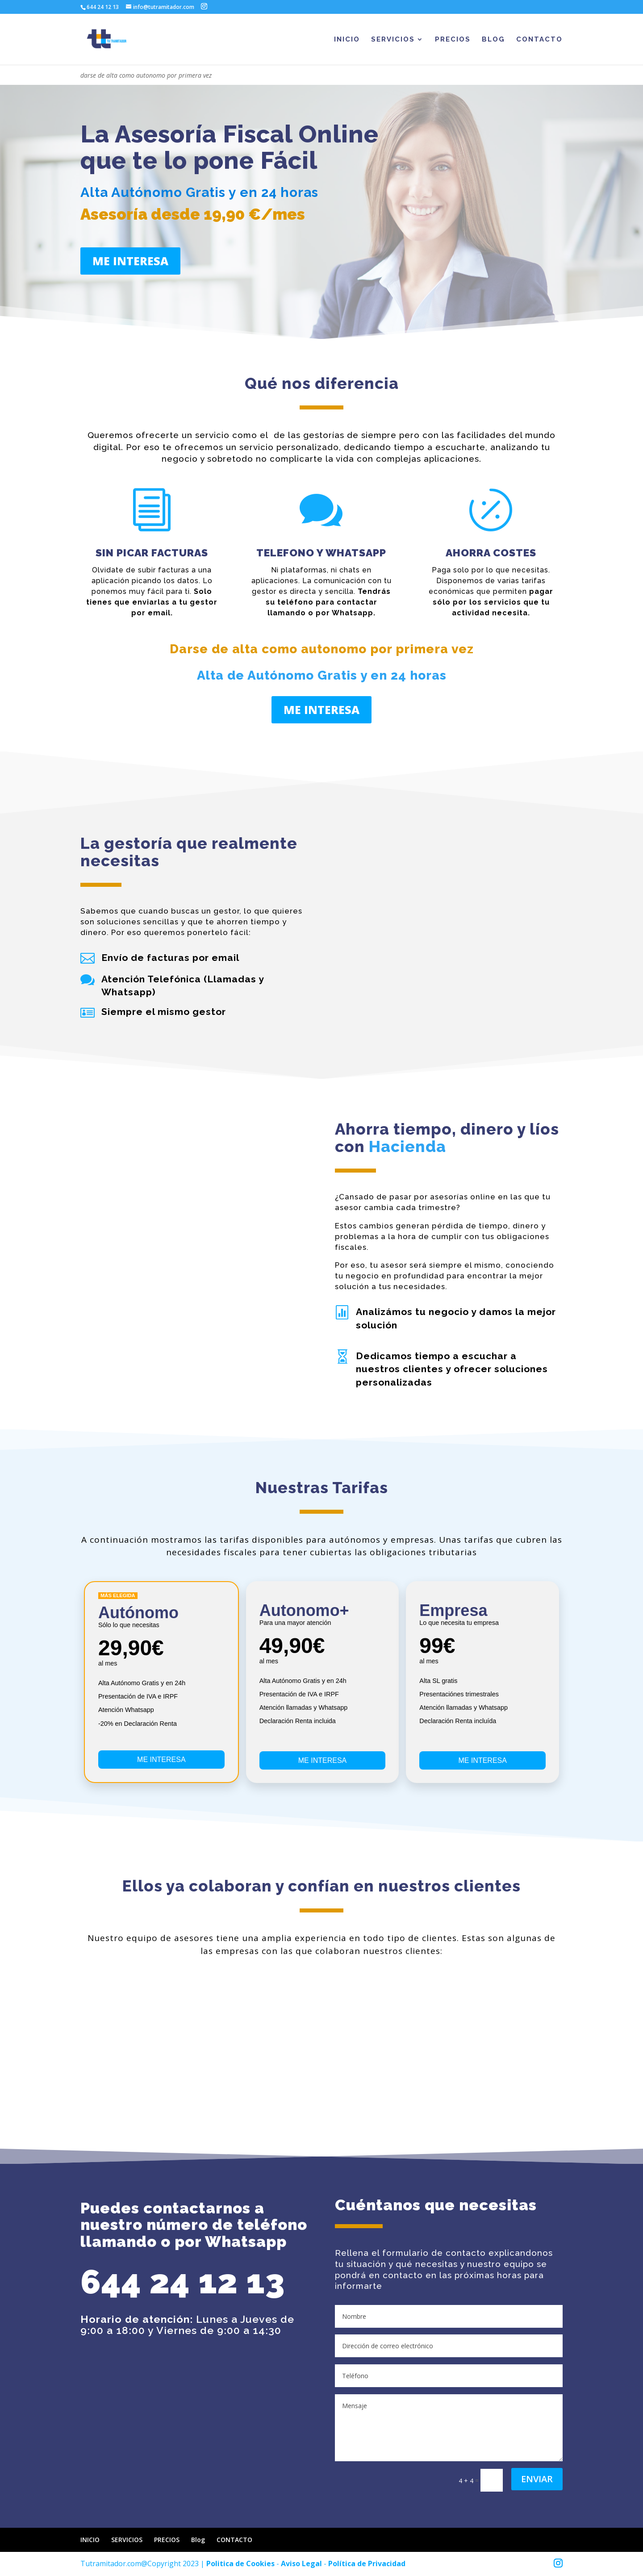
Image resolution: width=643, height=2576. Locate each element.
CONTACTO (539, 39)
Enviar (537, 2479)
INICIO (347, 39)
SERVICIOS (393, 39)
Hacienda (407, 1146)
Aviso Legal (301, 2563)
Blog (493, 39)
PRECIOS (453, 39)
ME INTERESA (130, 260)
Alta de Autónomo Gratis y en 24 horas (322, 675)
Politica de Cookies (240, 2563)
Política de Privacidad (366, 2563)
